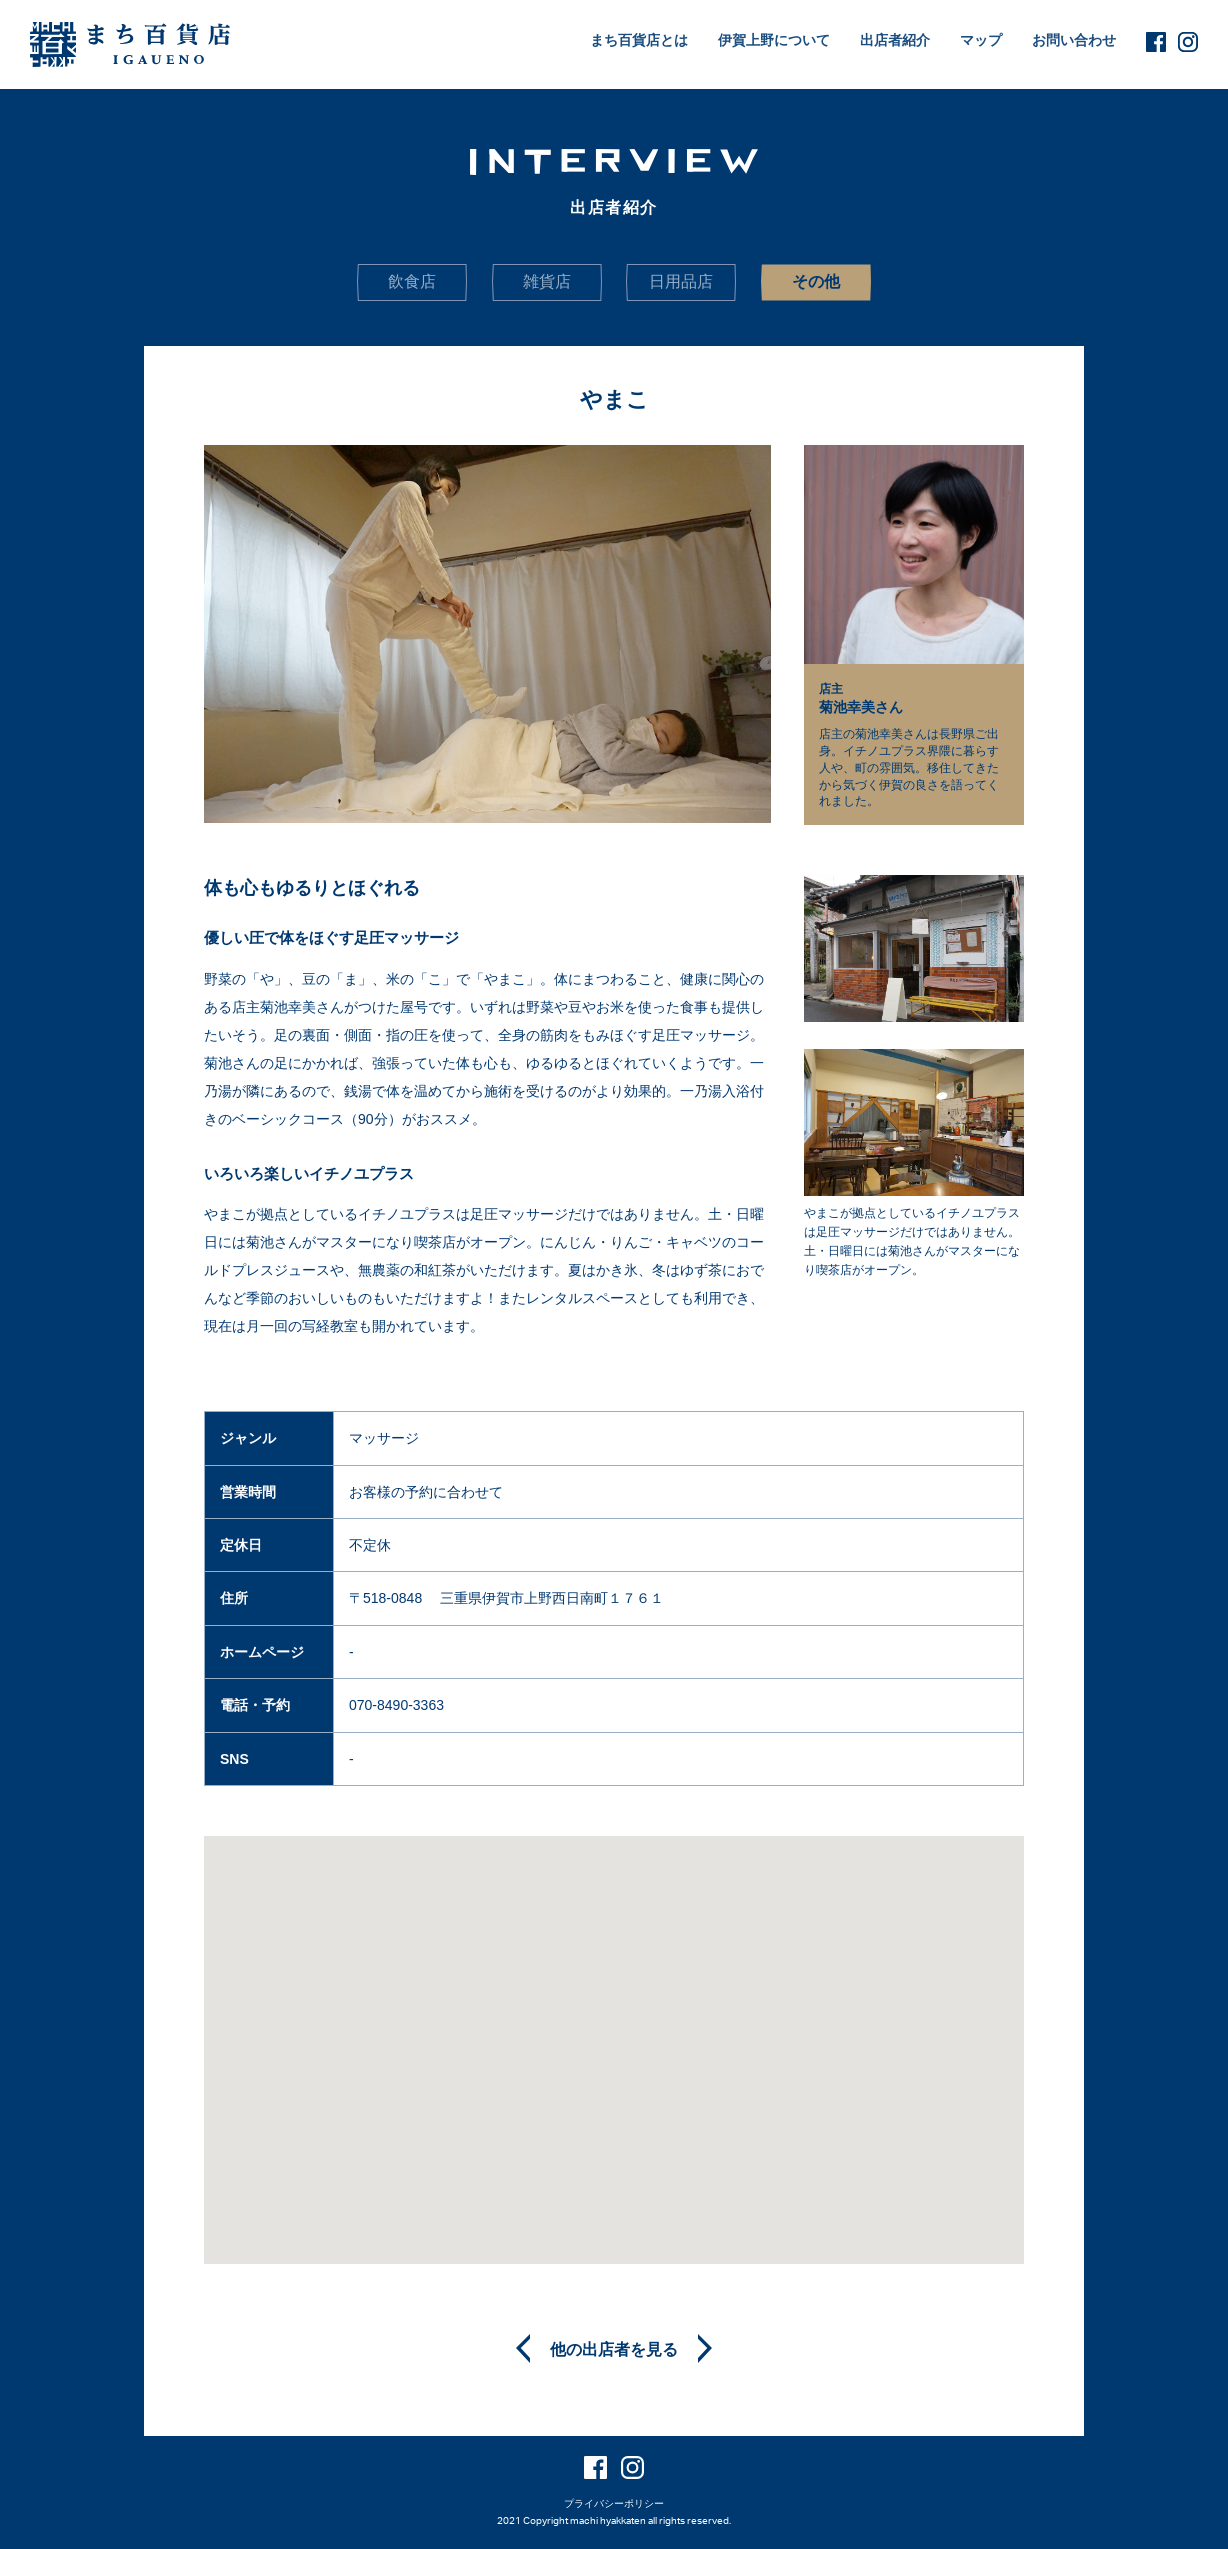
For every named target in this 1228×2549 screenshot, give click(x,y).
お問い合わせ (1074, 40)
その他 (816, 281)
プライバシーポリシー (614, 2503)
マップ (981, 40)
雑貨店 (547, 281)
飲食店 (412, 281)
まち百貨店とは (639, 40)
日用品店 (681, 281)
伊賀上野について (774, 40)
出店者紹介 (895, 40)
